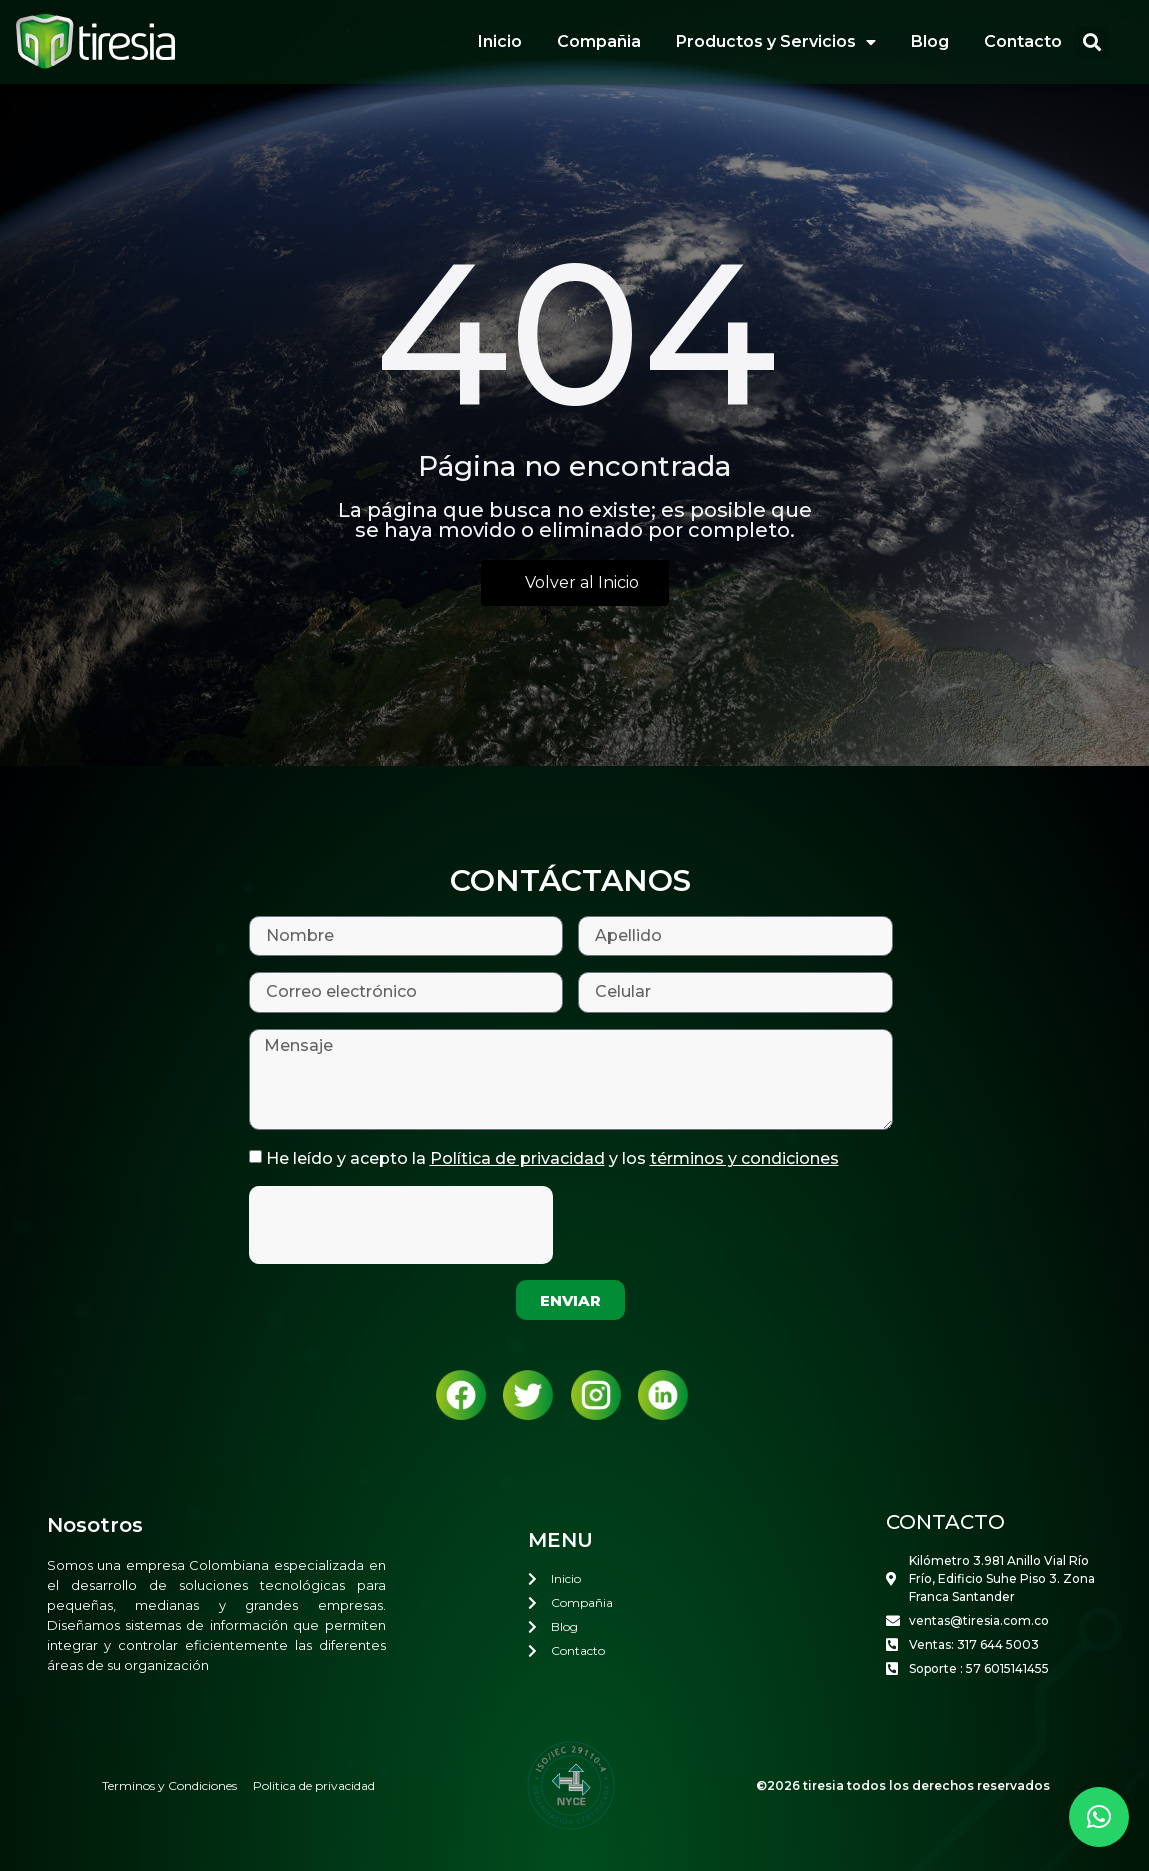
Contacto (1023, 41)
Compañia (599, 41)
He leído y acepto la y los (552, 1158)
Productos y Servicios (776, 42)
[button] (1092, 42)
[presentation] (401, 1225)
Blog (930, 41)
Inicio (500, 41)
